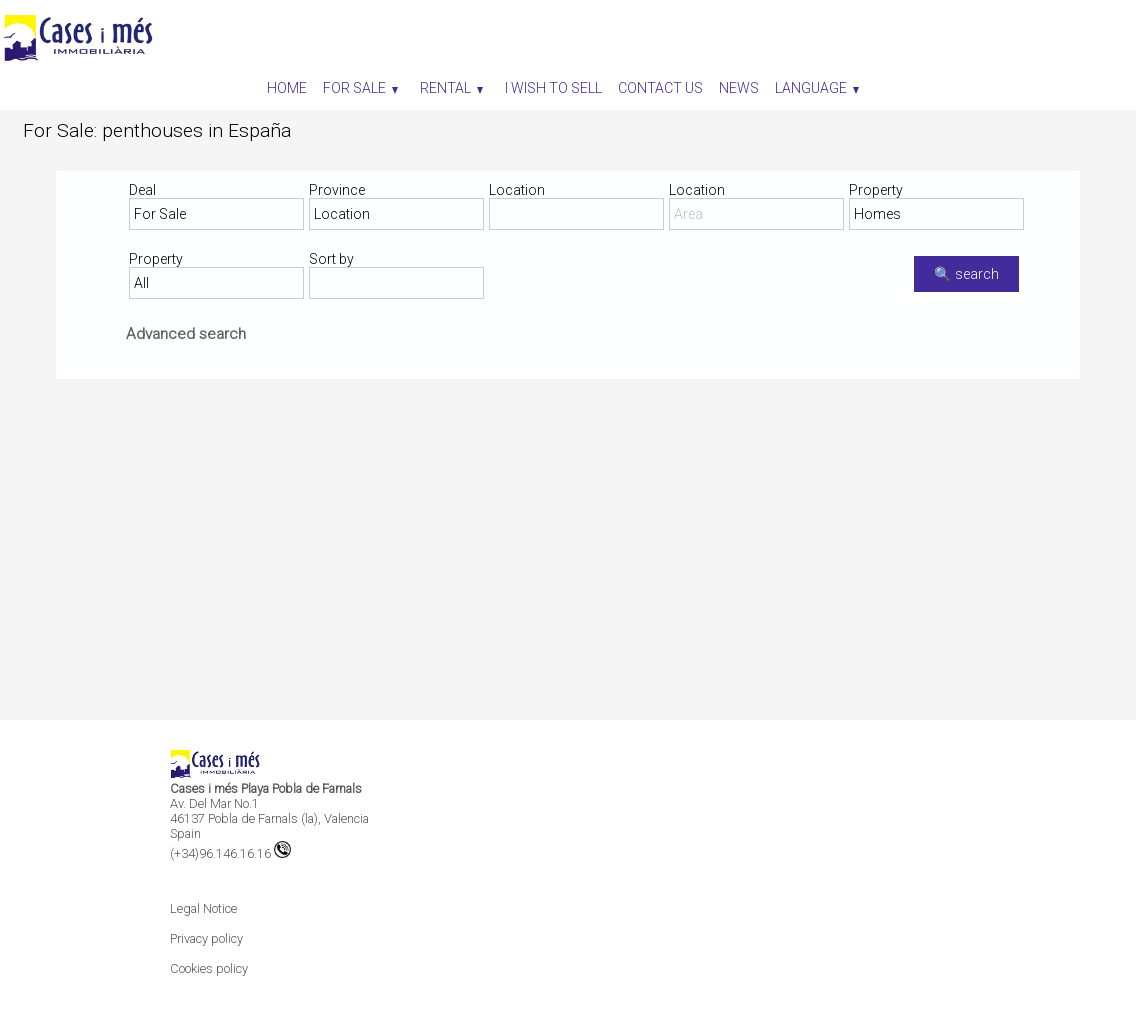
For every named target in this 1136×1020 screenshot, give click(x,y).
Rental (451, 88)
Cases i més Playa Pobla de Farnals (266, 788)
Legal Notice (203, 908)
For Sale (360, 88)
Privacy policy (206, 938)
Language (817, 88)
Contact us (660, 88)
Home (287, 88)
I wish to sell (553, 88)
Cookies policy (209, 968)
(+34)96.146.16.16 (230, 853)
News (739, 88)
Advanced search (186, 334)
